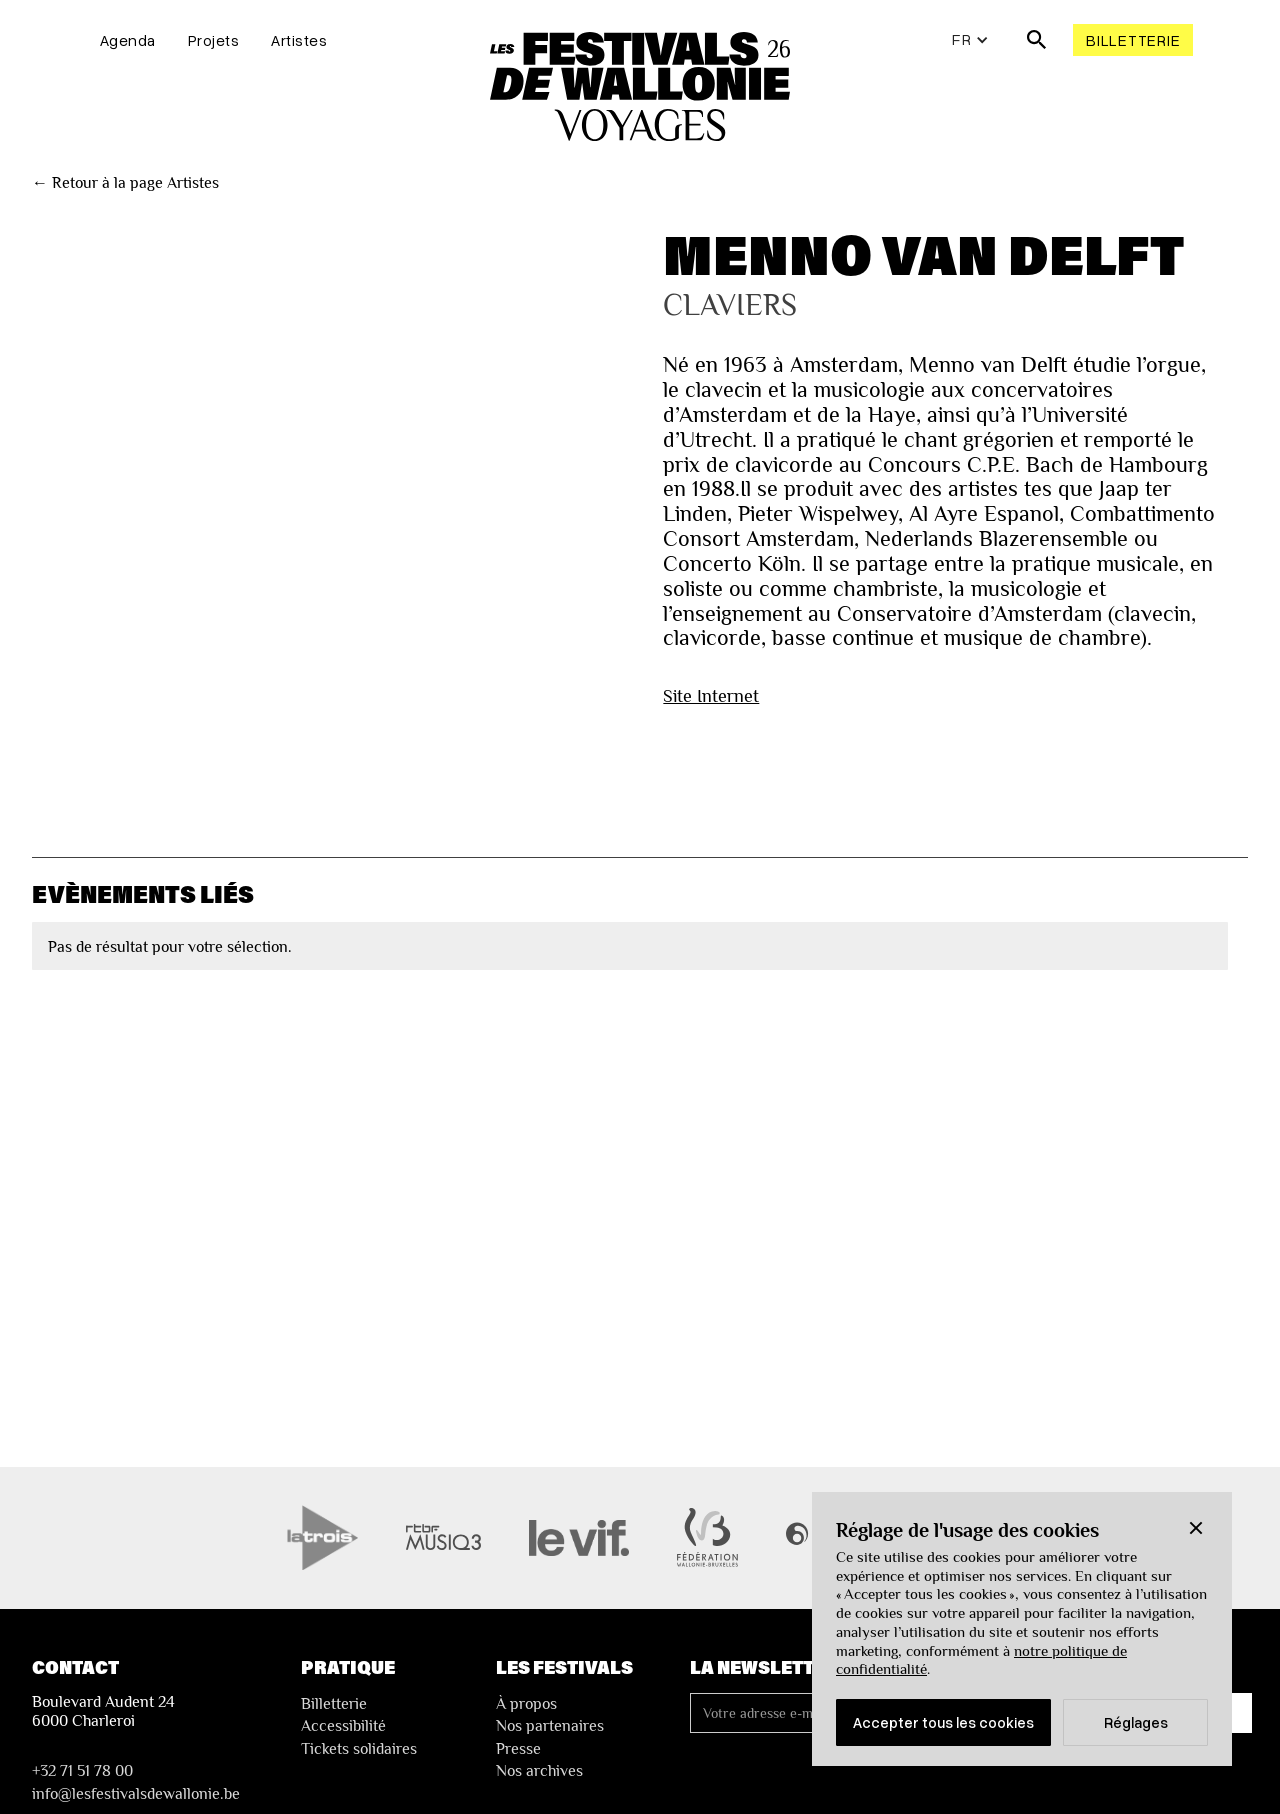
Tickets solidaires (359, 1749)
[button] (1196, 1528)
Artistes (299, 40)
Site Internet (711, 695)
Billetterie (1133, 40)
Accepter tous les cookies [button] (943, 1722)
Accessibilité (343, 1726)
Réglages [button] (1136, 1722)
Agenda (128, 40)
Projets (214, 40)
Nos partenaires (550, 1726)
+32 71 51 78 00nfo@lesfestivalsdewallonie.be (136, 1782)
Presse (518, 1749)
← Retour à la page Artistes (125, 183)
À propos (526, 1704)
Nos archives (539, 1771)
